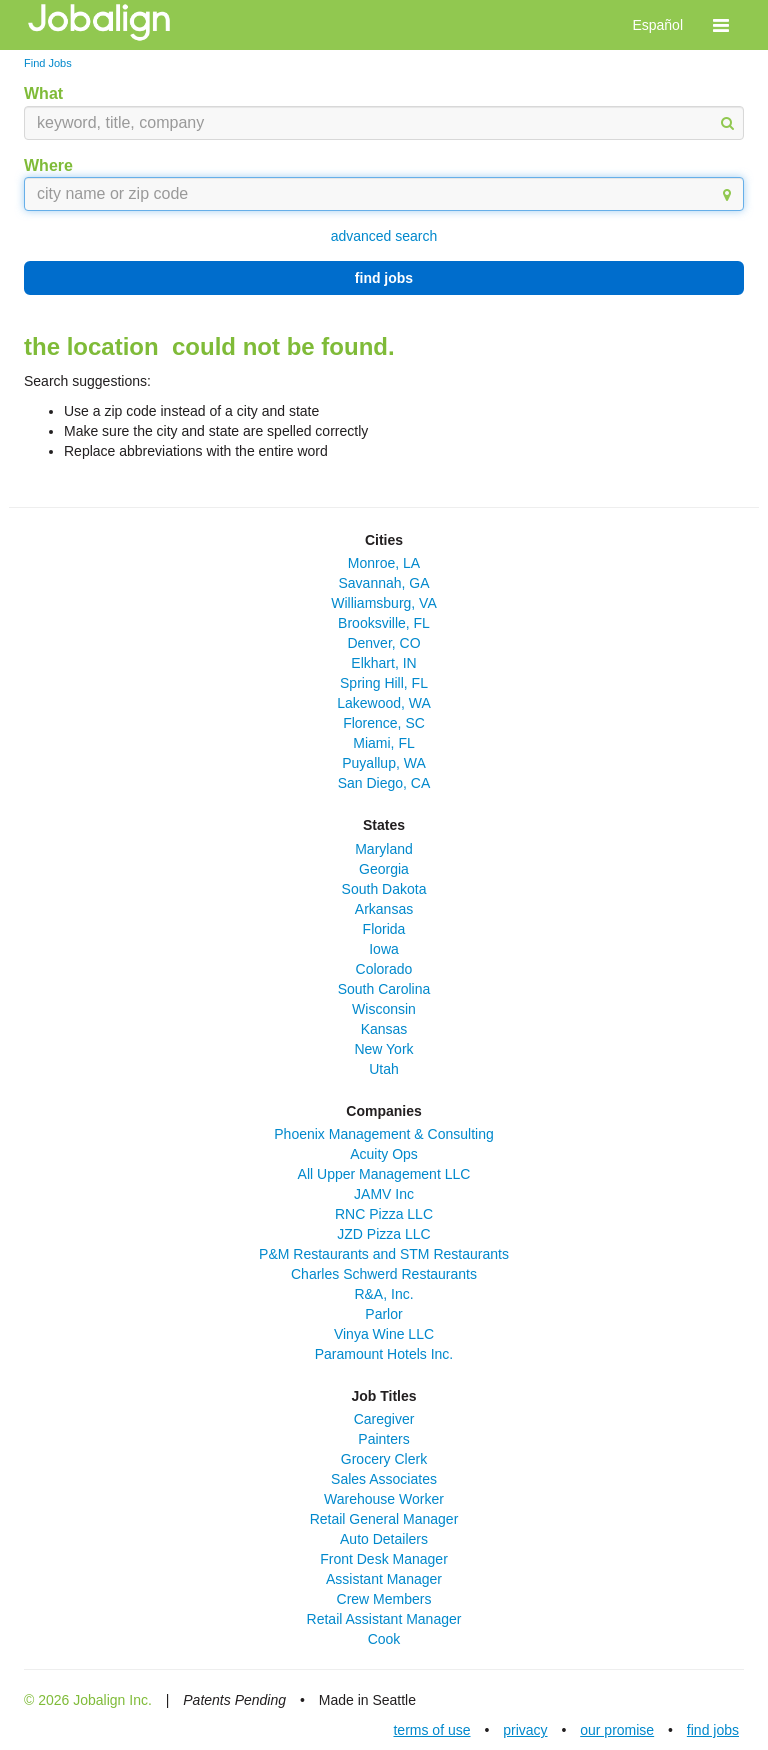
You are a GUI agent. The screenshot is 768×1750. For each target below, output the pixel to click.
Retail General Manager (384, 1519)
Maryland (384, 849)
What (43, 93)
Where (48, 165)
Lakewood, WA (384, 703)
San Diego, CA (384, 783)
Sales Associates (384, 1479)
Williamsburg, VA (384, 603)
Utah (384, 1069)
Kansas (384, 1029)
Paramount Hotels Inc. (384, 1354)
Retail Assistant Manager (384, 1619)
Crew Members (384, 1599)
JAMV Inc (384, 1194)
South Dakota (384, 889)
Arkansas (384, 909)
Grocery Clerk (384, 1459)
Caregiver (384, 1419)
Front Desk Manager (384, 1559)
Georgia (384, 869)
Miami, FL (383, 743)
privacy (525, 1730)
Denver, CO (383, 643)
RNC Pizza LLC (384, 1214)
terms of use (431, 1730)
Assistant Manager (384, 1579)
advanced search (384, 236)
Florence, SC (384, 723)
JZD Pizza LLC (383, 1234)
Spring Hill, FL (384, 683)
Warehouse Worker (384, 1499)
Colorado (384, 969)
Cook (384, 1639)
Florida (384, 929)
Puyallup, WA (384, 763)
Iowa (384, 949)
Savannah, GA (383, 583)
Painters (383, 1439)
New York (383, 1049)
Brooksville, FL (384, 623)
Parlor (383, 1314)
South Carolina (384, 989)
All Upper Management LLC (384, 1174)
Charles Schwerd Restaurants (384, 1274)
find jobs (384, 278)
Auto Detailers (384, 1539)
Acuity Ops (384, 1154)
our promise (617, 1730)
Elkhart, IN (383, 663)
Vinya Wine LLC (384, 1334)
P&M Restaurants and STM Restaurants (384, 1254)
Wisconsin (384, 1009)
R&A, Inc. (383, 1294)
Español (657, 25)
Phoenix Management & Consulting (383, 1134)
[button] (721, 25)
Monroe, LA (384, 563)
